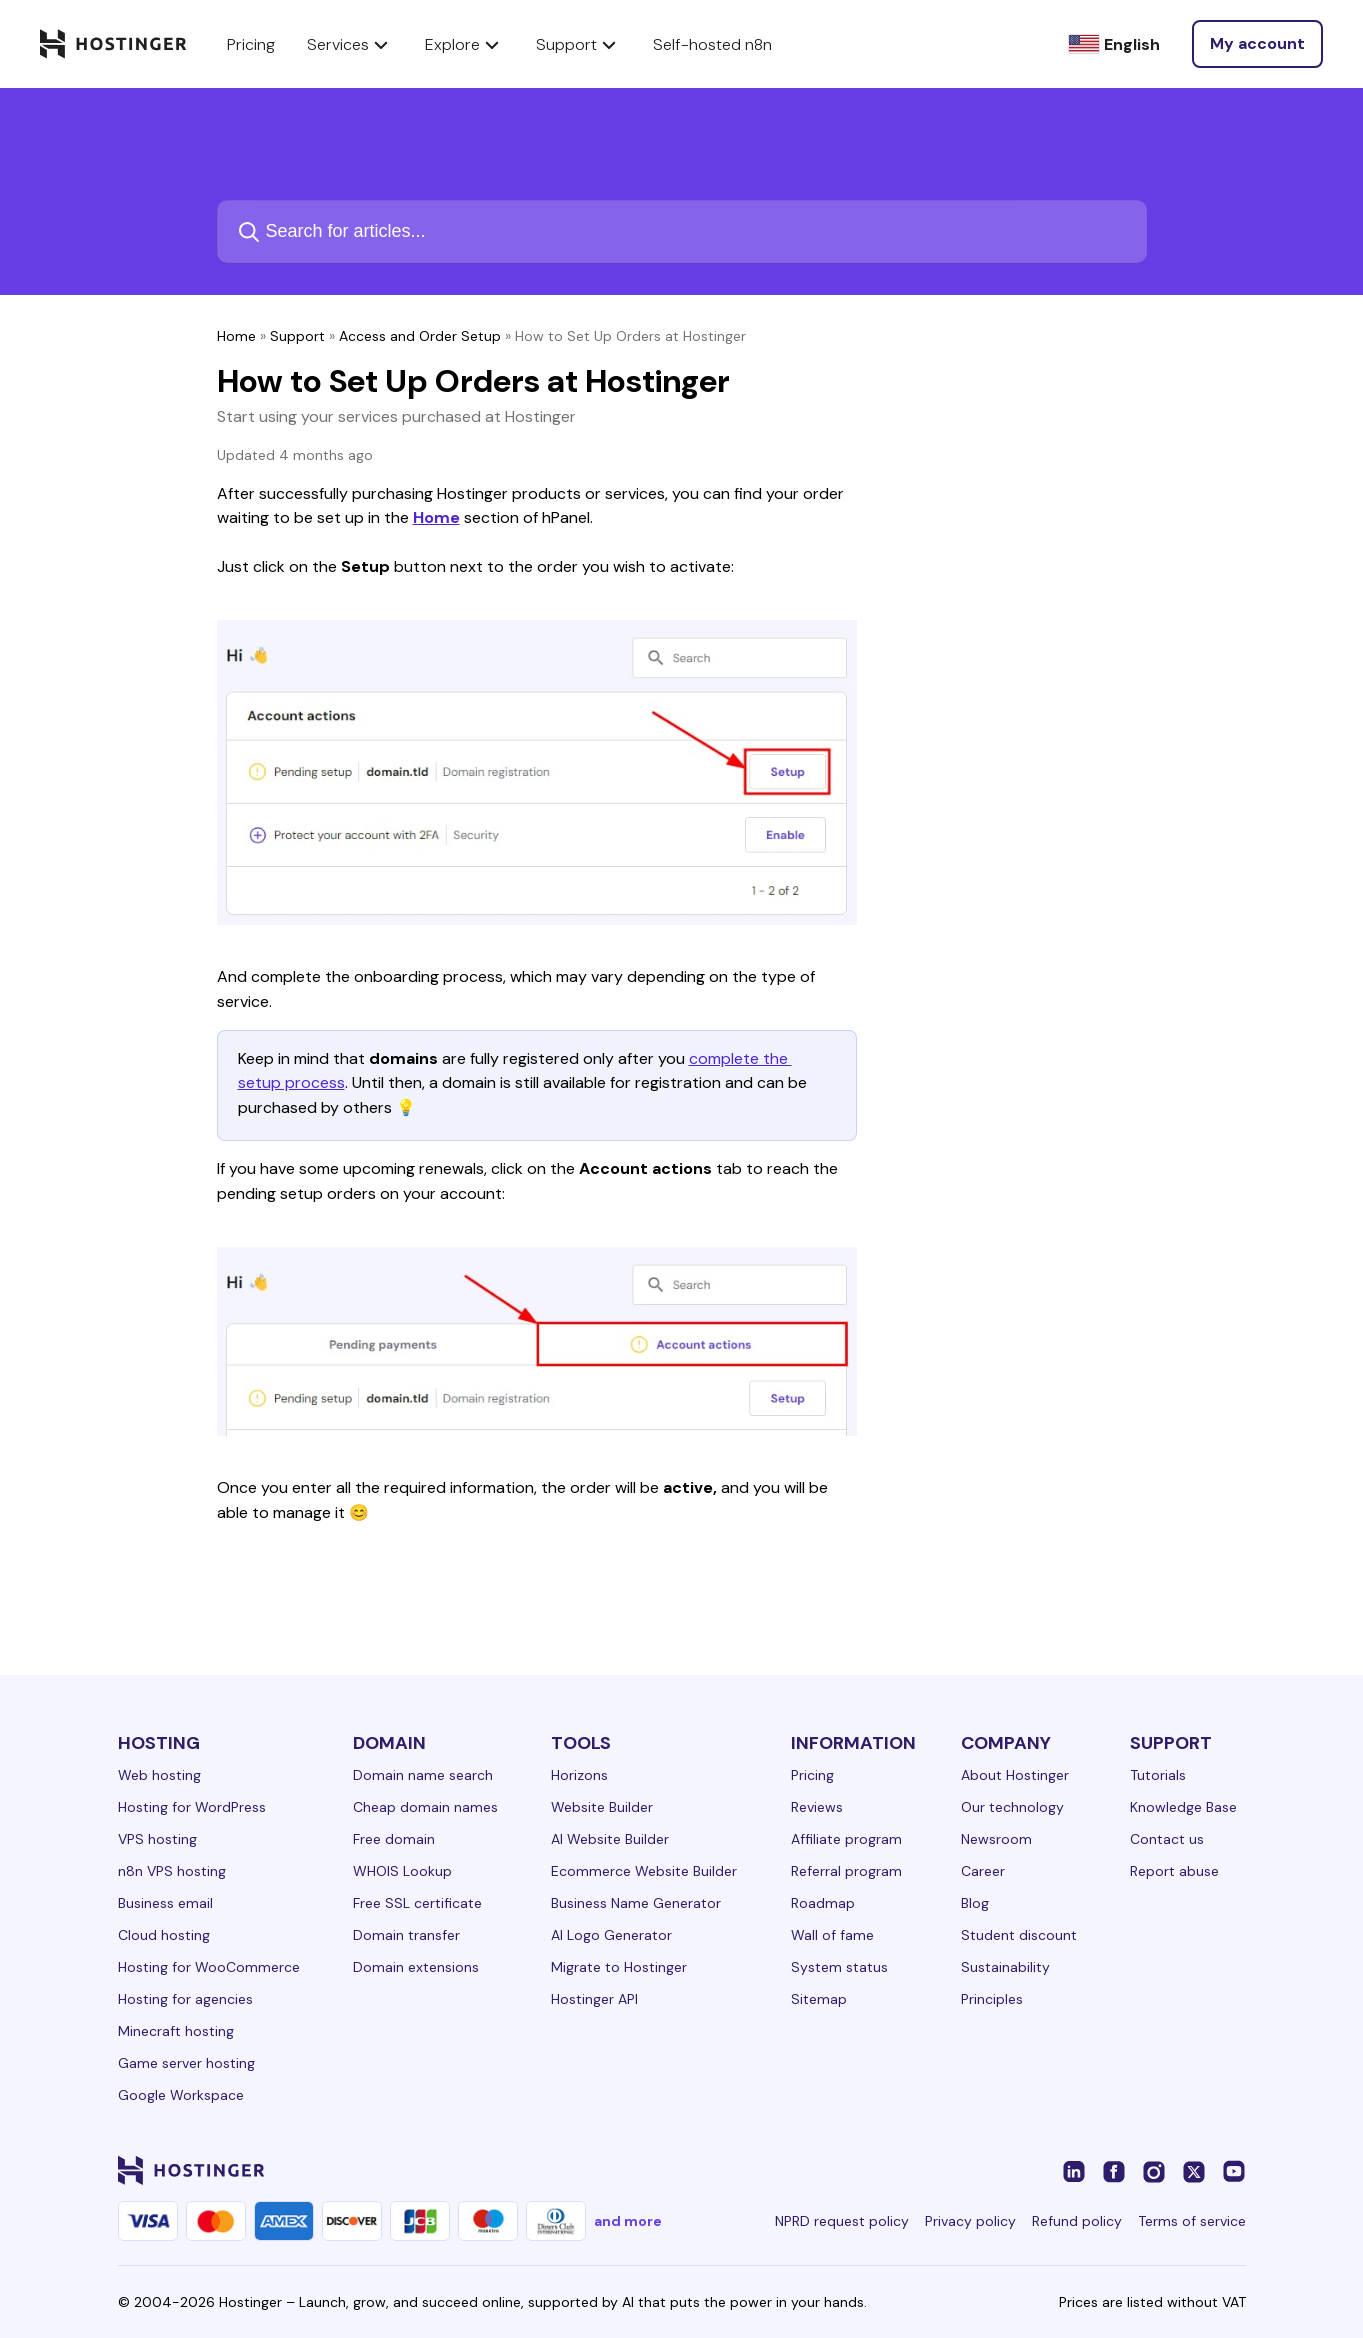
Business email (165, 1903)
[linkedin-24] (1074, 2170)
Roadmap (823, 1903)
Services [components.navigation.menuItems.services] (350, 44)
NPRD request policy (842, 2221)
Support (297, 336)
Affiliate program (846, 1839)
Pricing (812, 1775)
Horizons (579, 1775)
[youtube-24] (1234, 2170)
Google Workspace (181, 2095)
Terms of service (1192, 2221)
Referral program (846, 1871)
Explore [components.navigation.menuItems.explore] (464, 44)
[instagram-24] (1154, 2170)
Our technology (1012, 1807)
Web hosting (159, 1775)
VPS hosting (157, 1839)
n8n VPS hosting (172, 1871)
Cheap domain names (425, 1807)
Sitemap (819, 1999)
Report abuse (1174, 1871)
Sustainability (1005, 1967)
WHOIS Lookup (402, 1871)
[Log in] (1257, 44)
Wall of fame (832, 1935)
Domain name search (423, 1775)
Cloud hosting (164, 1935)
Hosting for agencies (185, 1999)
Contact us (1167, 1839)
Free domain (394, 1839)
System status (839, 1967)
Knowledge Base (1183, 1807)
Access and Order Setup (420, 336)
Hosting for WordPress (192, 1807)
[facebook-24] (1114, 2170)
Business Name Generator (636, 1903)
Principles (992, 1999)
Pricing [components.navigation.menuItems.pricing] (251, 44)
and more (628, 2221)
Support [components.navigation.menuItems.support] (578, 44)
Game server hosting (186, 2063)
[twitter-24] (1194, 2170)
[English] (1114, 44)
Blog (975, 1903)
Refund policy (1077, 2221)
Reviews (817, 1807)
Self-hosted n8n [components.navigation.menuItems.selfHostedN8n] (712, 44)
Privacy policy (970, 2221)
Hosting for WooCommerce (209, 1967)
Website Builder (602, 1807)
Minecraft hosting (176, 2031)
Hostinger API (594, 1999)
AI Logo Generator (611, 1935)
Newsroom (996, 1839)
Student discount (1019, 1935)
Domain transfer (406, 1935)
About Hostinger (1015, 1775)
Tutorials (1158, 1775)
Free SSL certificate (417, 1903)
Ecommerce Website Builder (644, 1871)
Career (983, 1871)
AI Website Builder (610, 1839)
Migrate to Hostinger (619, 1967)
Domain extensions (416, 1967)
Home (236, 336)
